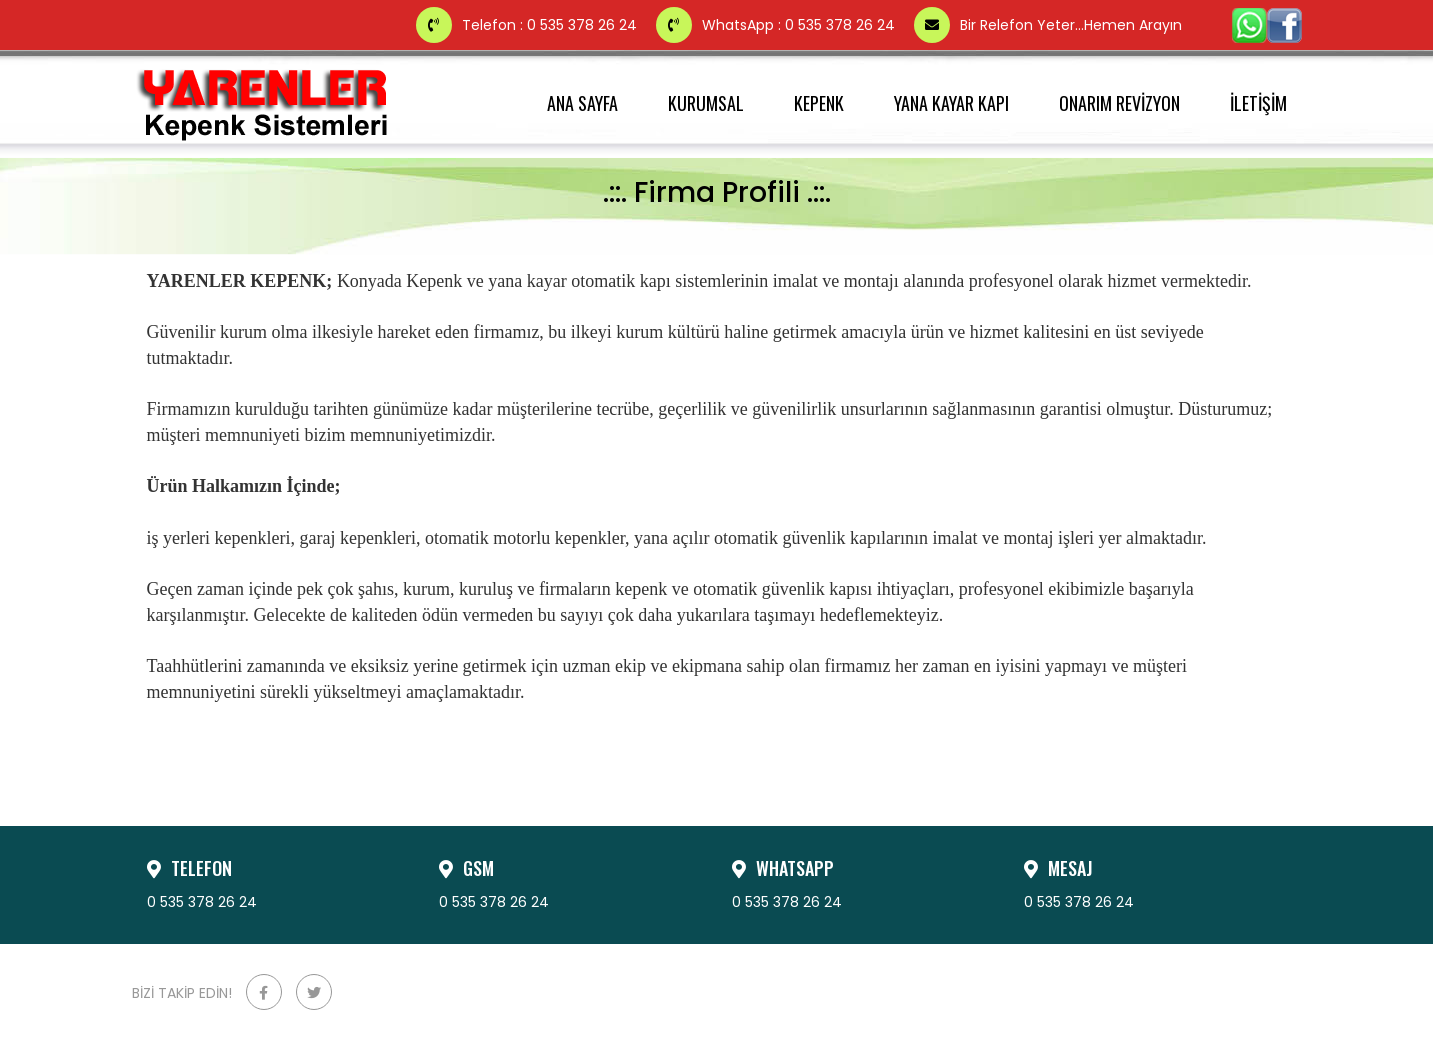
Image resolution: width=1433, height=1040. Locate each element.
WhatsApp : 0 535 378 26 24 (777, 25)
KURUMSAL (706, 103)
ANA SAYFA (582, 103)
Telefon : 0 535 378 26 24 (528, 25)
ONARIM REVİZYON (1119, 103)
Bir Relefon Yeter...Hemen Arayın (1048, 25)
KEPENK (819, 103)
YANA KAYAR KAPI (951, 103)
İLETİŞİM (1258, 103)
